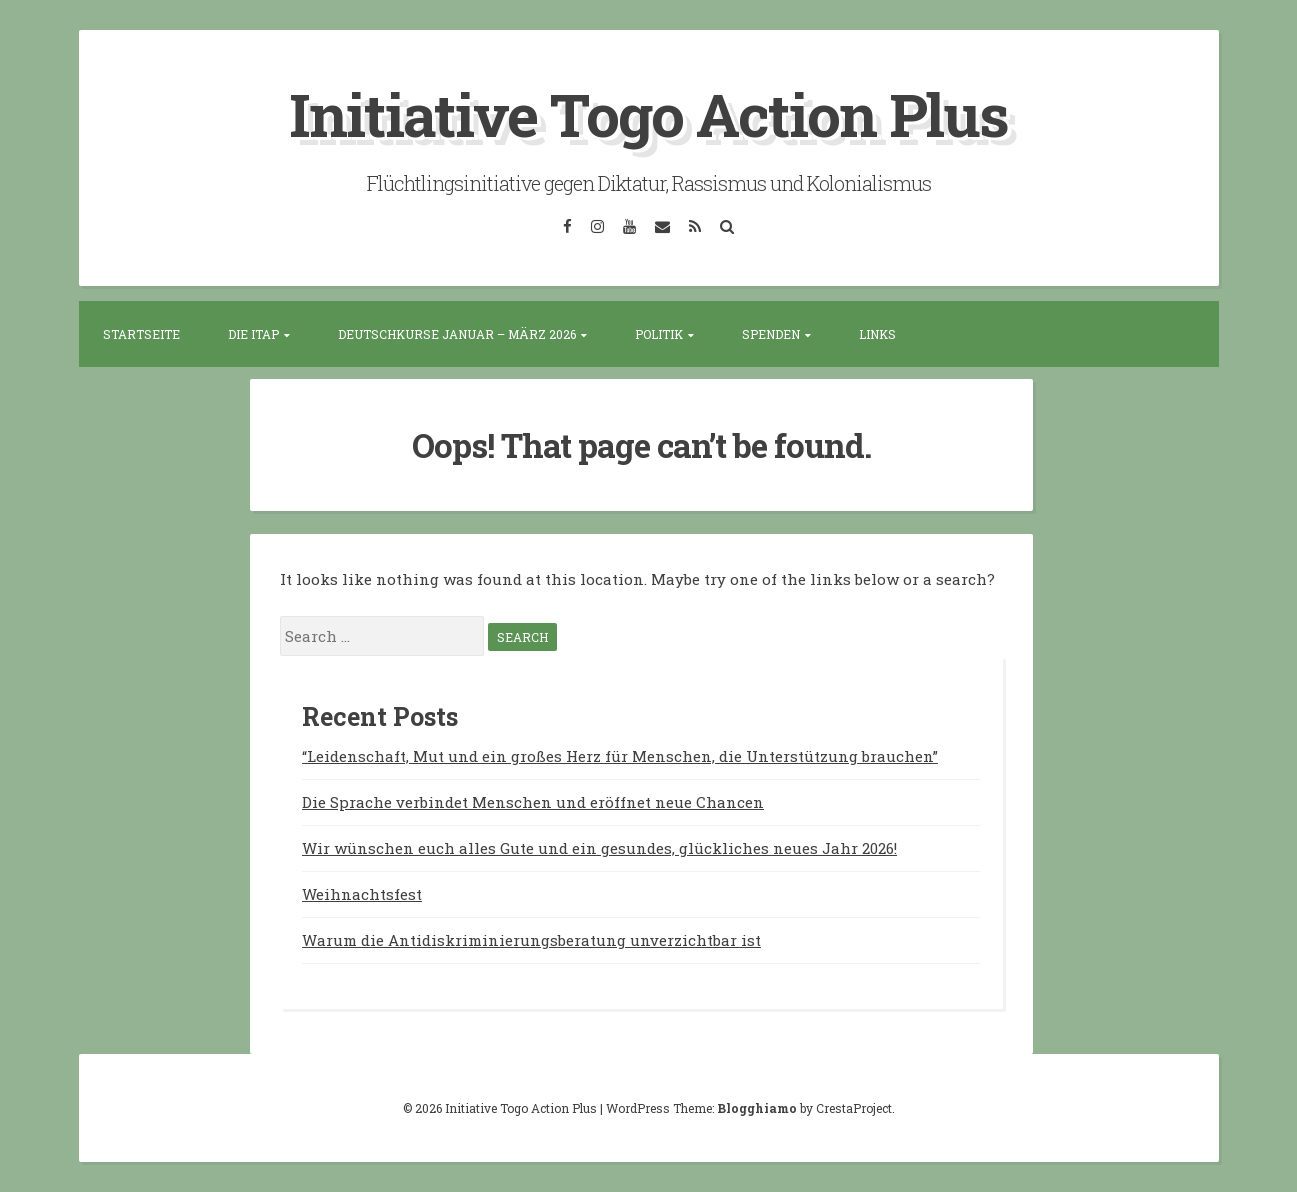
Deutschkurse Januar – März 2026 (457, 334)
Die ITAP (253, 334)
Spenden (771, 334)
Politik (659, 334)
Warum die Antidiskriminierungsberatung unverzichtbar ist (531, 940)
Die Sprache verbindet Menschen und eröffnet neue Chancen (533, 802)
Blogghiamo (757, 1108)
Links (877, 334)
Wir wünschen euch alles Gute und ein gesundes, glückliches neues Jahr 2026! (599, 848)
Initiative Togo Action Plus (648, 113)
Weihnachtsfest (362, 894)
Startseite (141, 334)
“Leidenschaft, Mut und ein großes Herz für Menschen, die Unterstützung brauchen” (620, 756)
